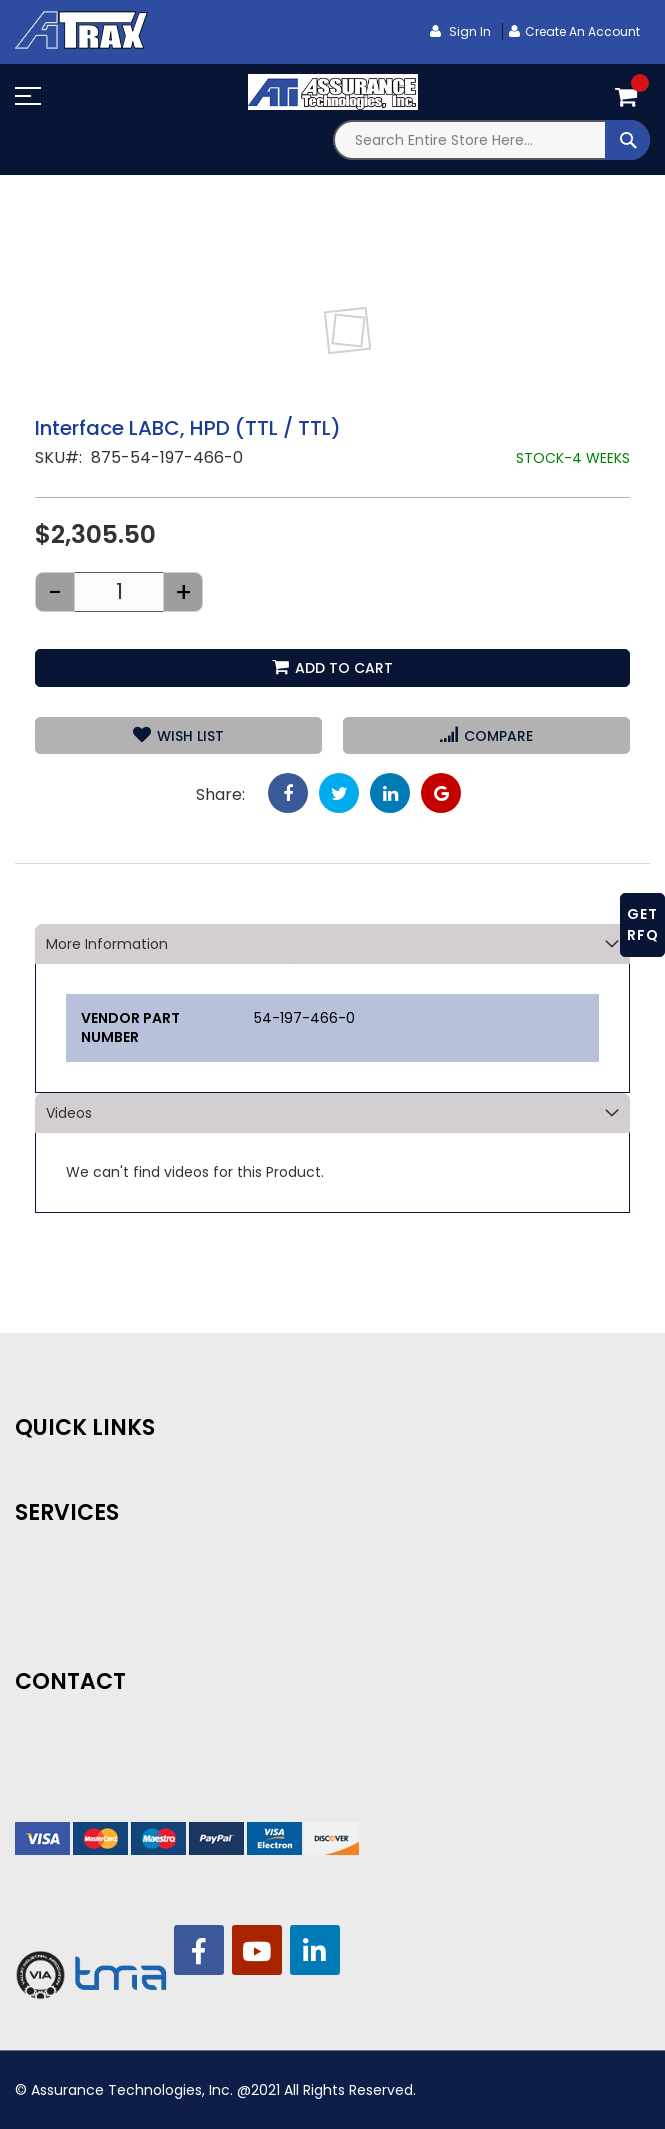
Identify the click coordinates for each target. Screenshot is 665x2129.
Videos (69, 1113)
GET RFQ (643, 924)
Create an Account (582, 31)
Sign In (468, 31)
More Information (107, 944)
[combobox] (492, 140)
